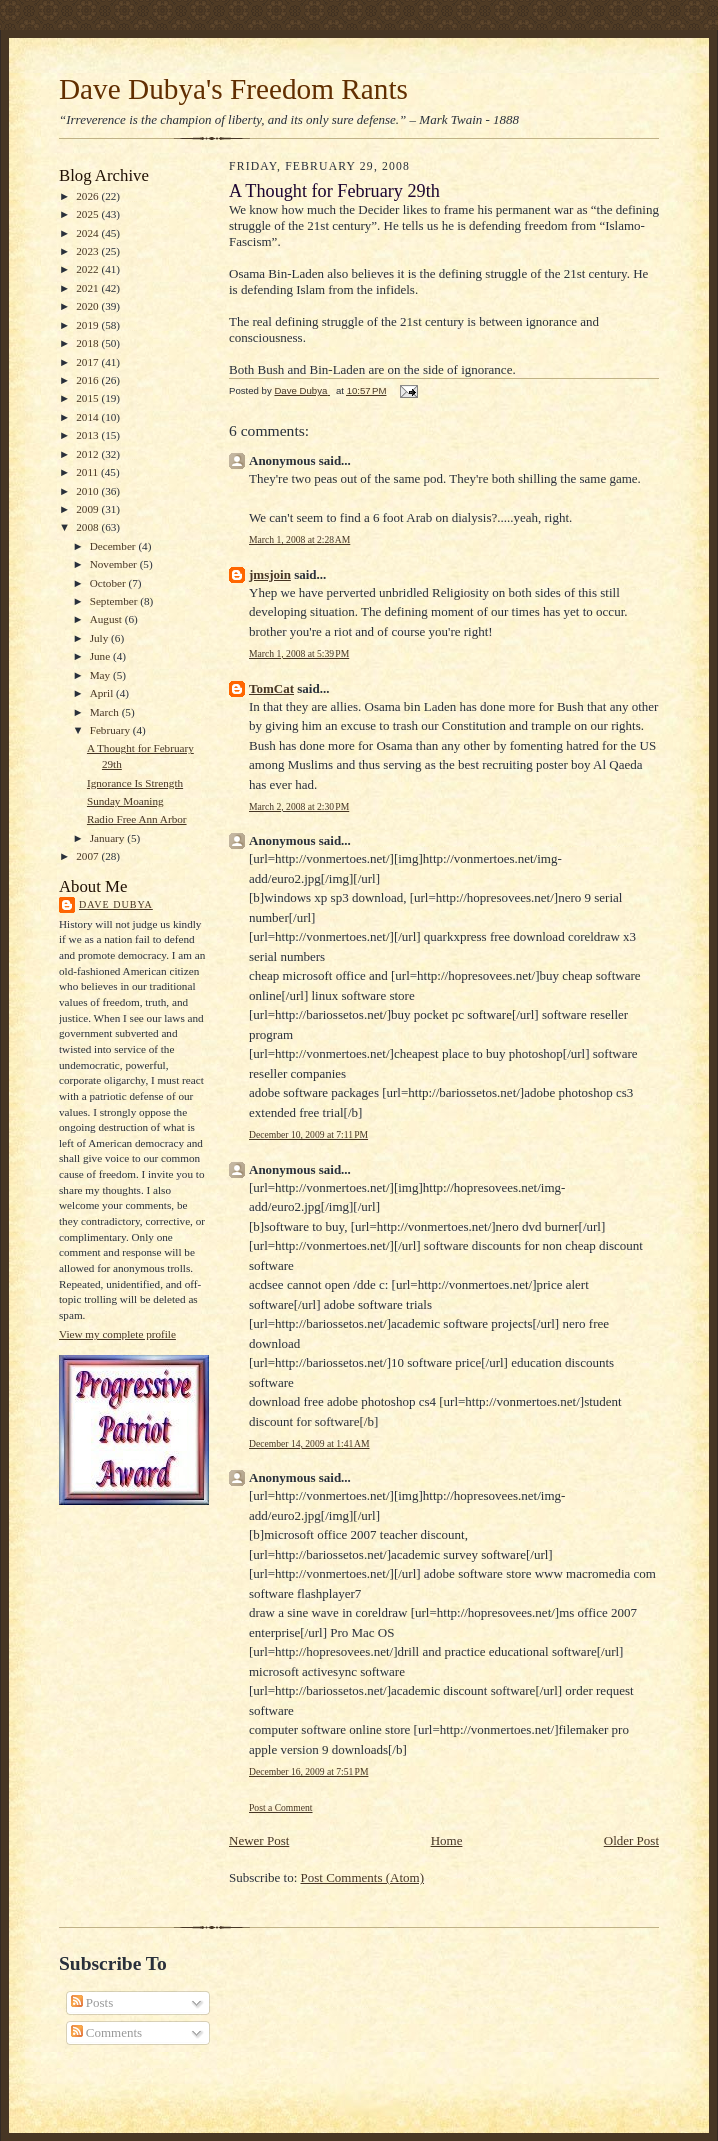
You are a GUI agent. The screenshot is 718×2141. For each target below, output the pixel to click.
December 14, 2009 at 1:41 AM (309, 1443)
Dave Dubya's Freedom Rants (233, 89)
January (109, 838)
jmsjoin (270, 574)
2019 (88, 325)
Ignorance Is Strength (135, 783)
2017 (88, 362)
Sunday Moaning (125, 801)
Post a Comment (281, 1807)
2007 (88, 856)
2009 (88, 509)
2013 (88, 435)
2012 (88, 454)
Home (447, 1840)
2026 (88, 196)
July (100, 638)
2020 (88, 306)
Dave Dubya (116, 904)
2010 (88, 491)
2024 (88, 233)
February (111, 730)
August (107, 619)
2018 (88, 343)
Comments (107, 2032)
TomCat (271, 688)
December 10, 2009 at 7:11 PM (308, 1134)
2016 (88, 380)
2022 (88, 269)
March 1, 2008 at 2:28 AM (299, 539)
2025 (88, 214)
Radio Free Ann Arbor (137, 819)
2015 (88, 398)
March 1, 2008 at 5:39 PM (299, 653)
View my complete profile (117, 1334)
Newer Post (259, 1840)
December (114, 546)
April (103, 693)
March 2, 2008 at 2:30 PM (299, 806)
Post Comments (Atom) (363, 1877)
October (109, 583)
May (101, 675)
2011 (88, 472)
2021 (88, 288)
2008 (88, 527)
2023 (88, 251)
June (101, 656)
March (106, 712)
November (115, 564)
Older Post (631, 1840)
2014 (88, 417)
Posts (92, 2002)
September (115, 601)
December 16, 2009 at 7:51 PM (308, 1771)
